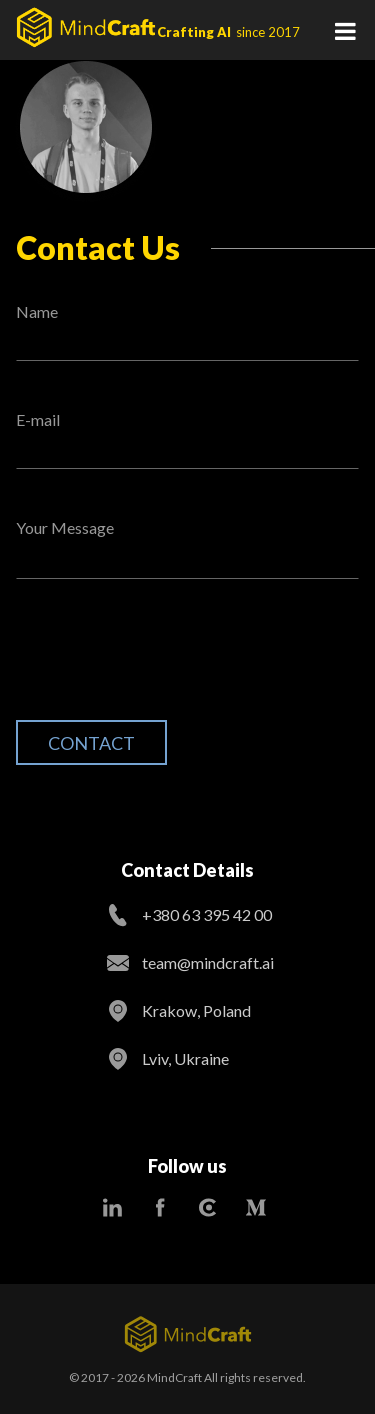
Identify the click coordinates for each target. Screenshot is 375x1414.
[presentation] (168, 665)
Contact (91, 743)
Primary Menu (345, 30)
